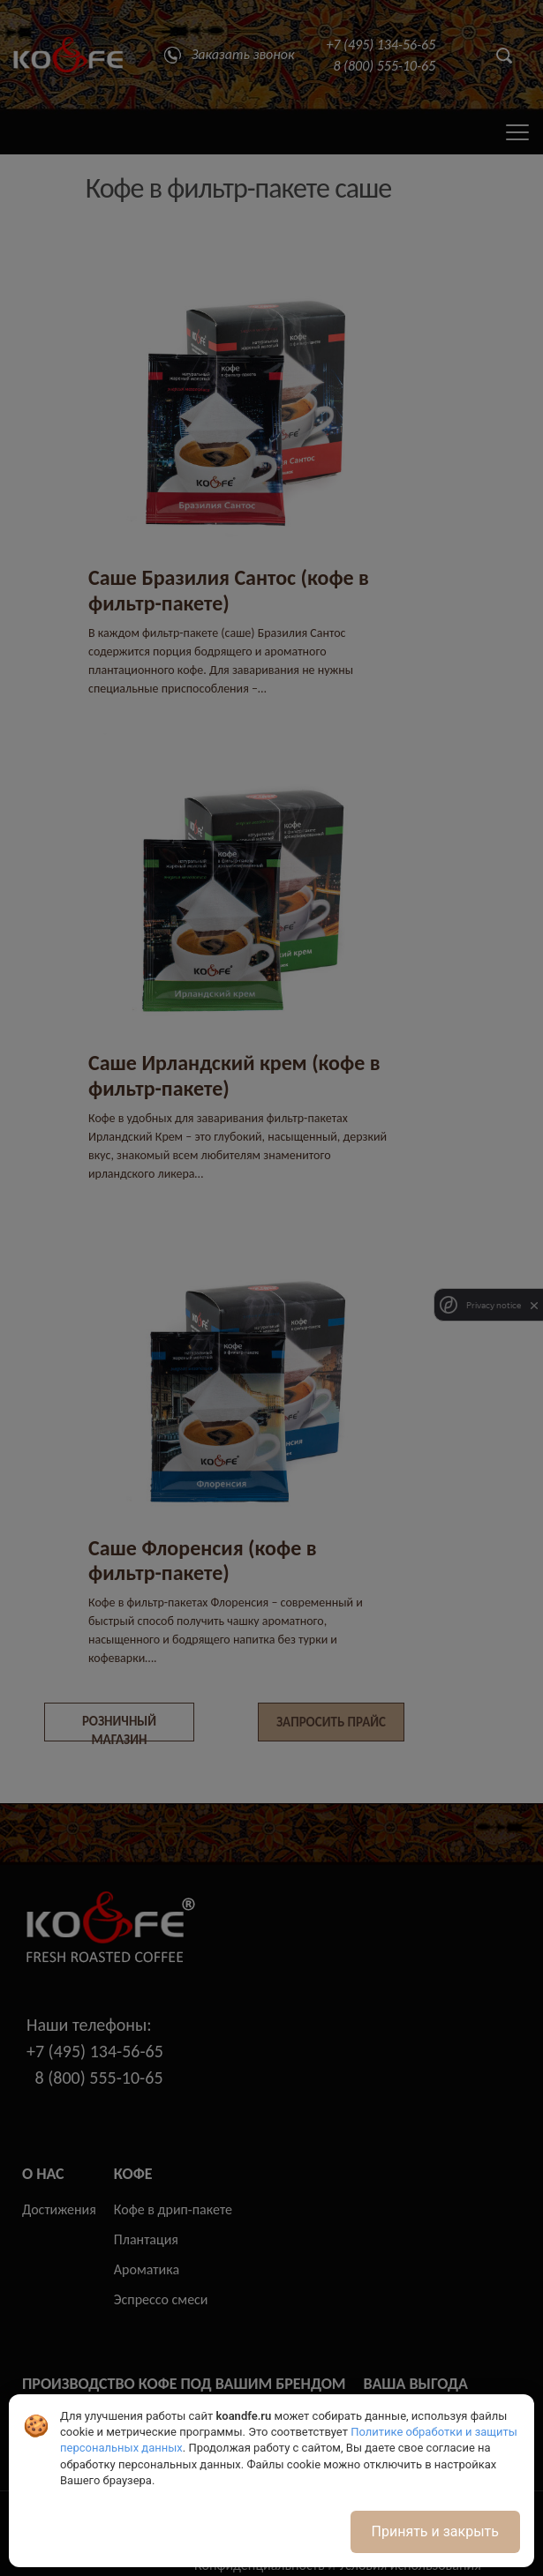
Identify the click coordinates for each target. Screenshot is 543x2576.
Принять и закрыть (435, 2531)
